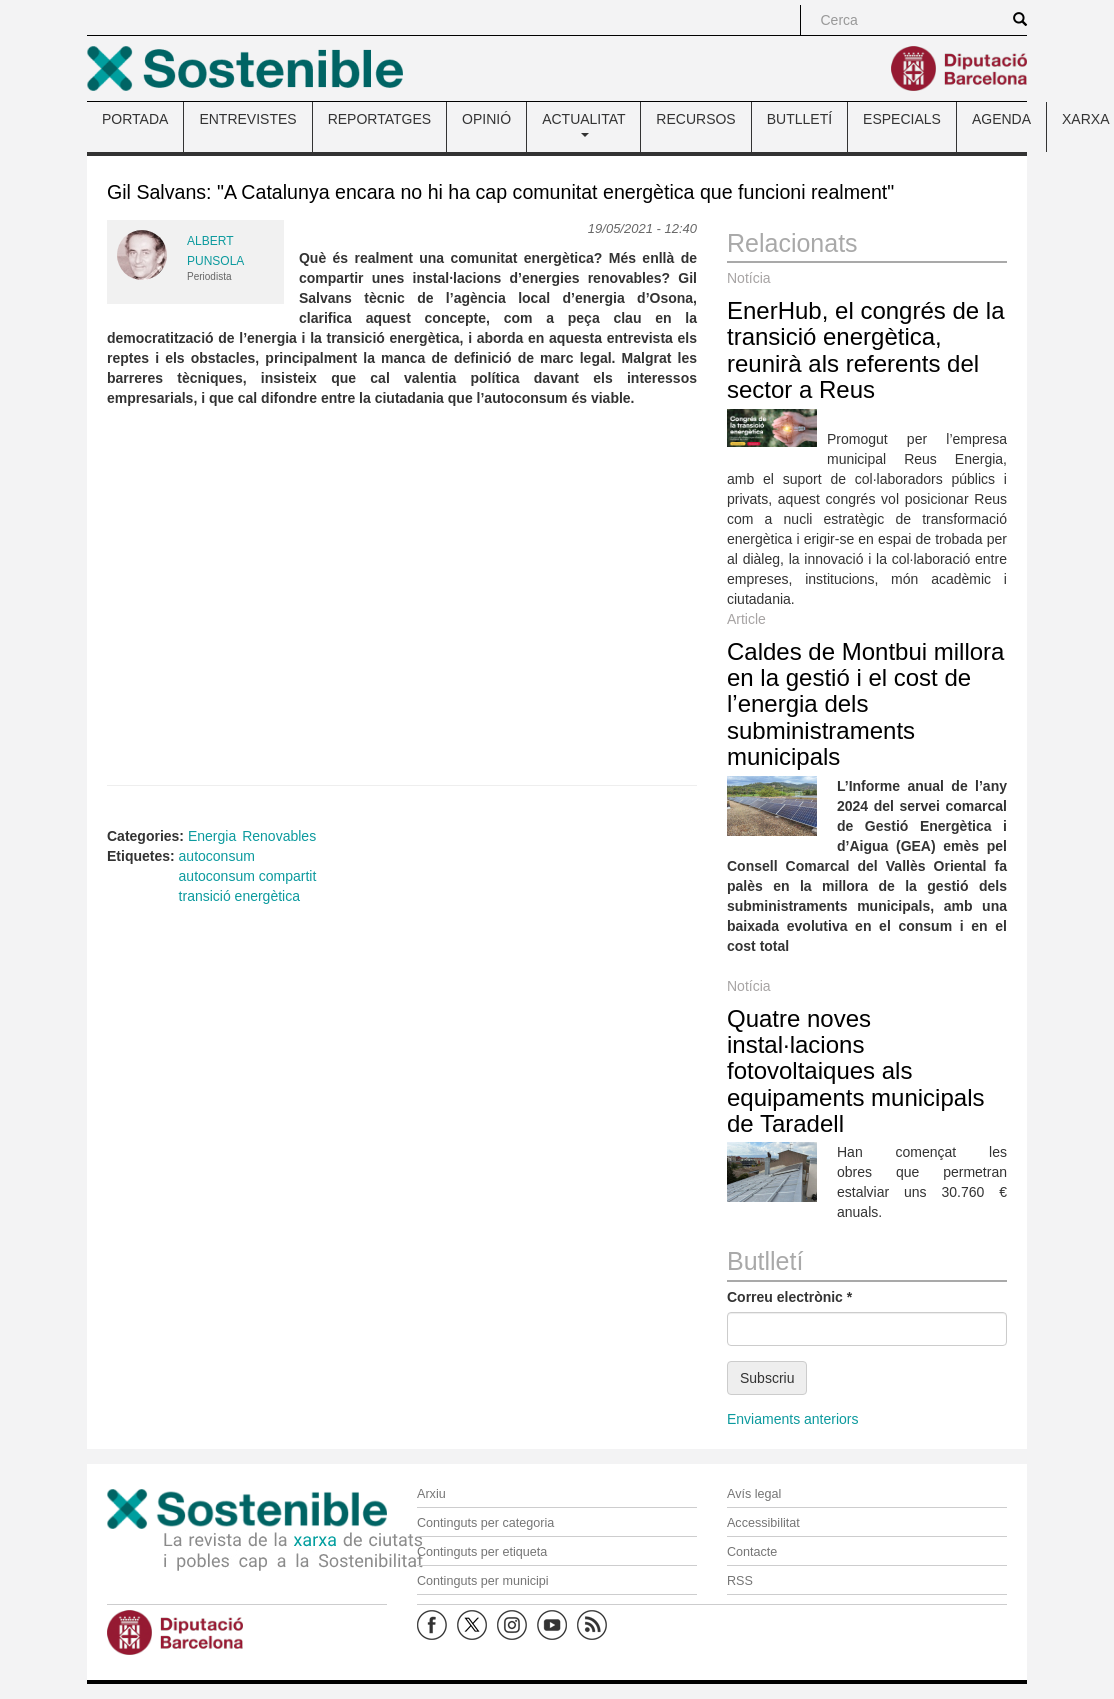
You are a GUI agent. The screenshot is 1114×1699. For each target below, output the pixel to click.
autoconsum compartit (248, 876)
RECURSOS (695, 119)
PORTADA (135, 119)
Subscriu (767, 1378)
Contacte (752, 1552)
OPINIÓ (486, 119)
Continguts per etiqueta (482, 1552)
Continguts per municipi (483, 1581)
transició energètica (239, 896)
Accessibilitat (763, 1523)
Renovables (279, 836)
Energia (212, 836)
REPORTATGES (379, 119)
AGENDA (1001, 119)
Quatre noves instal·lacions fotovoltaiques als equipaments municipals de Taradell (855, 1071)
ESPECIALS (902, 119)
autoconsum (217, 856)
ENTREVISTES (247, 119)
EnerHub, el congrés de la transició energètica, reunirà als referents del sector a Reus (866, 350)
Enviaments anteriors (793, 1419)
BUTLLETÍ (799, 119)
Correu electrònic (789, 1297)
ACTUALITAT (583, 124)
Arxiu (431, 1494)
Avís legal (754, 1494)
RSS (740, 1581)
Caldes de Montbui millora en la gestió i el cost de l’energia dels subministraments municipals (865, 704)
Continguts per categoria (485, 1523)
